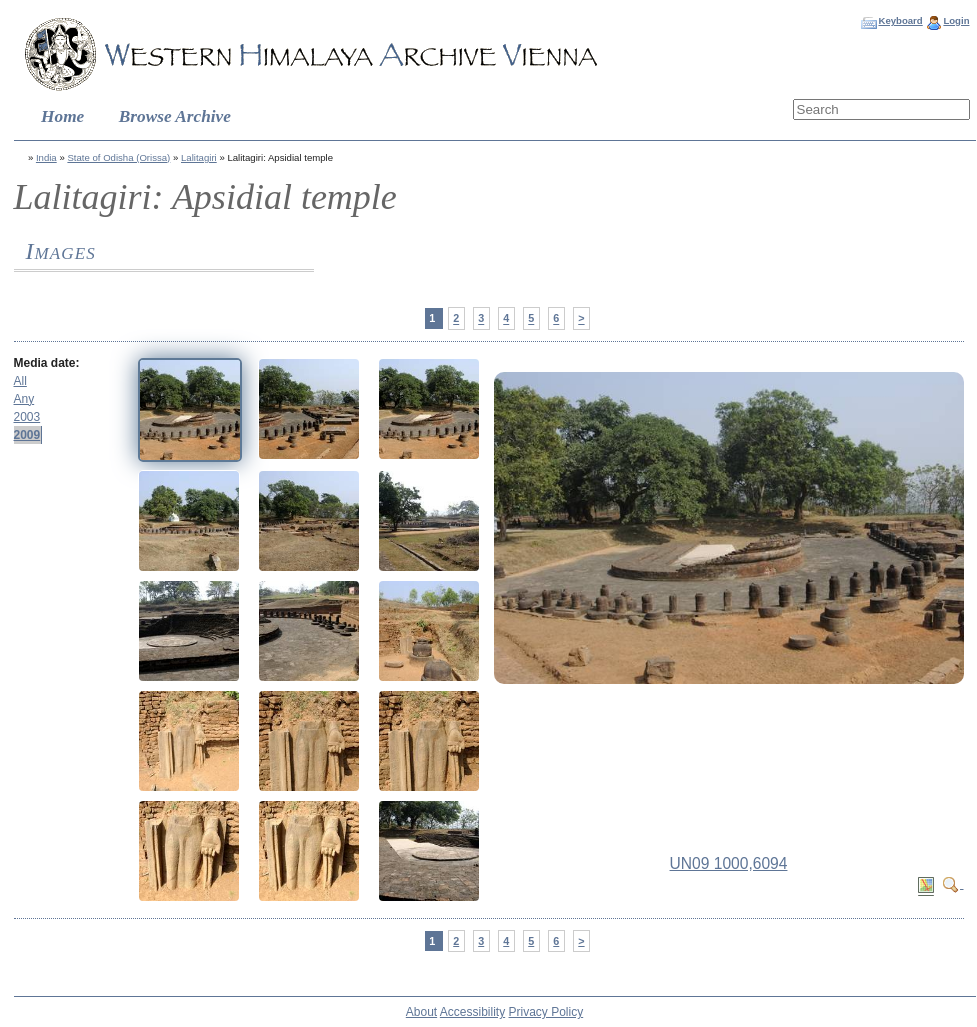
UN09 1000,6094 (729, 863)
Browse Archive (175, 116)
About (421, 1012)
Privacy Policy (546, 1012)
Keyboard (900, 20)
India (46, 157)
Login (956, 20)
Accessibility (472, 1012)
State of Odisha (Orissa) (118, 157)
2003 (27, 417)
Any (24, 399)
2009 (27, 435)
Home (62, 116)
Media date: (47, 363)
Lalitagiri (199, 157)
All (20, 381)
